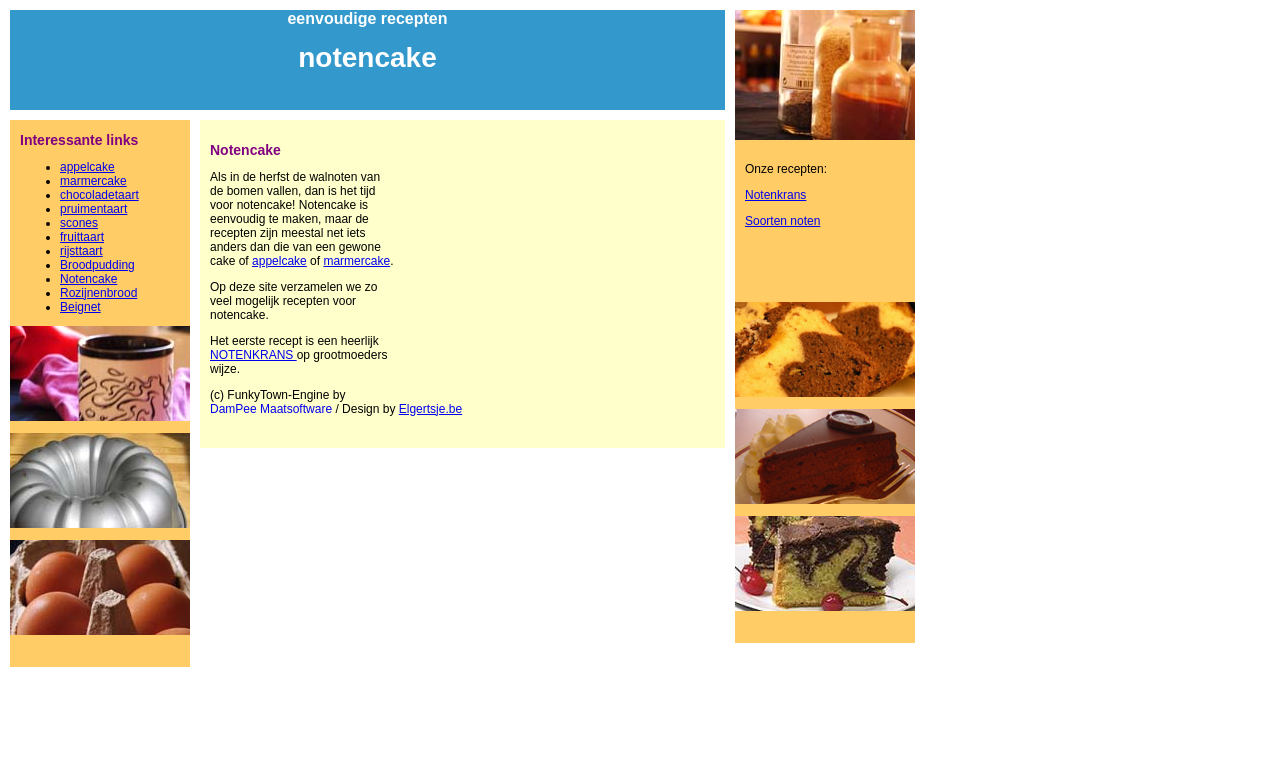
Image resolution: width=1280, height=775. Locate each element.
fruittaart (82, 237)
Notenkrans (775, 195)
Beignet (80, 307)
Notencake (88, 279)
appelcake (87, 167)
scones (79, 223)
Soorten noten (782, 221)
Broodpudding (97, 265)
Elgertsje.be (430, 409)
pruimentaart (93, 209)
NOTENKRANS (253, 355)
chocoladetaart (99, 195)
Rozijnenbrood (98, 293)
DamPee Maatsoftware (271, 409)
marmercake (93, 181)
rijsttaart (81, 251)
